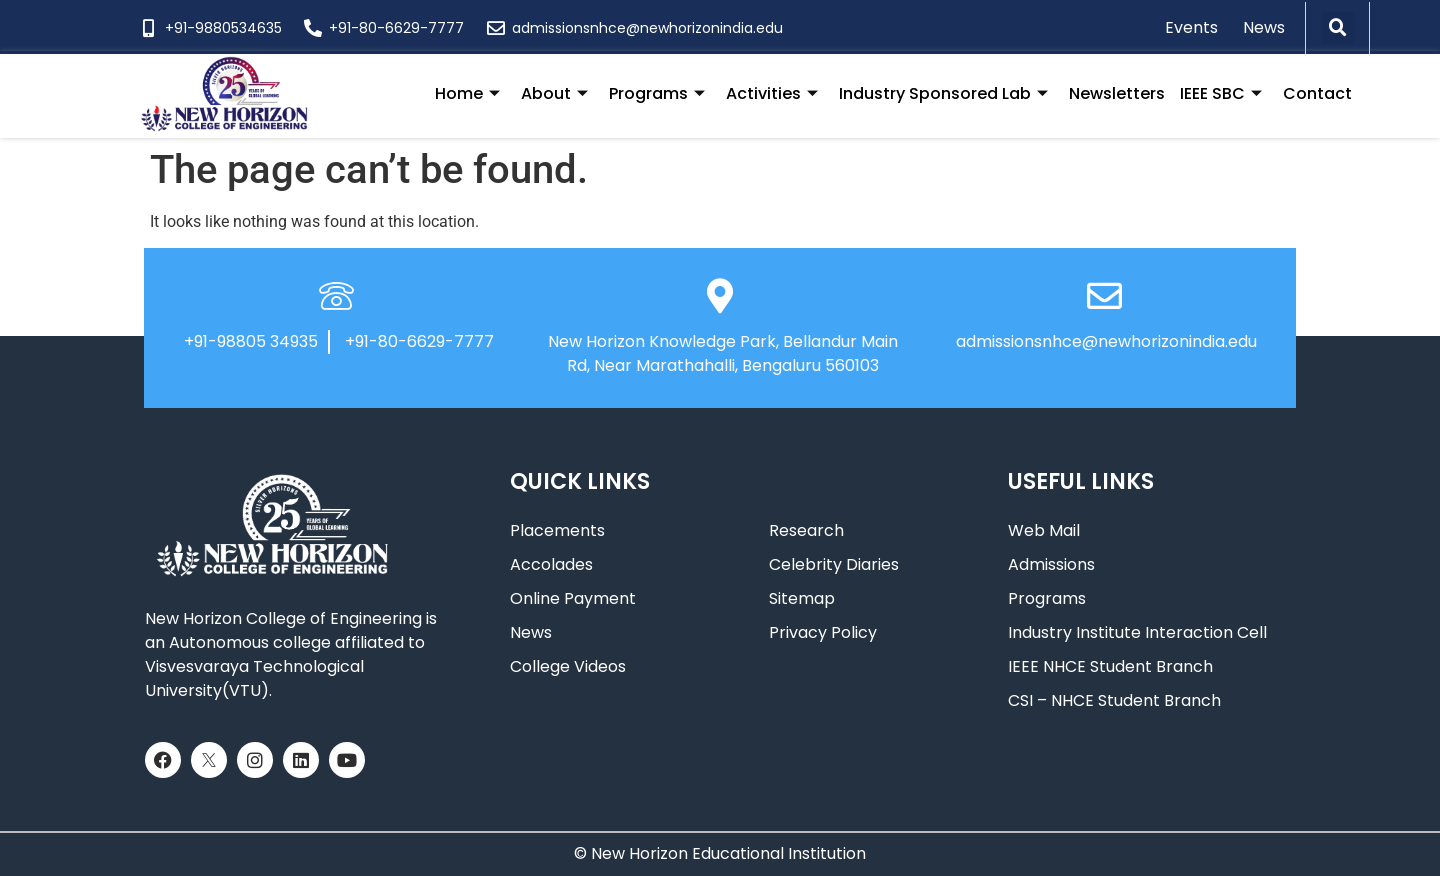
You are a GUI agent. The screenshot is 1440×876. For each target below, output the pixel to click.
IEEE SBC (1221, 93)
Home (467, 93)
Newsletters (1117, 93)
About (554, 93)
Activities (772, 93)
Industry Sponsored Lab (943, 93)
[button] (1338, 28)
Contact (1317, 93)
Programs (657, 93)
